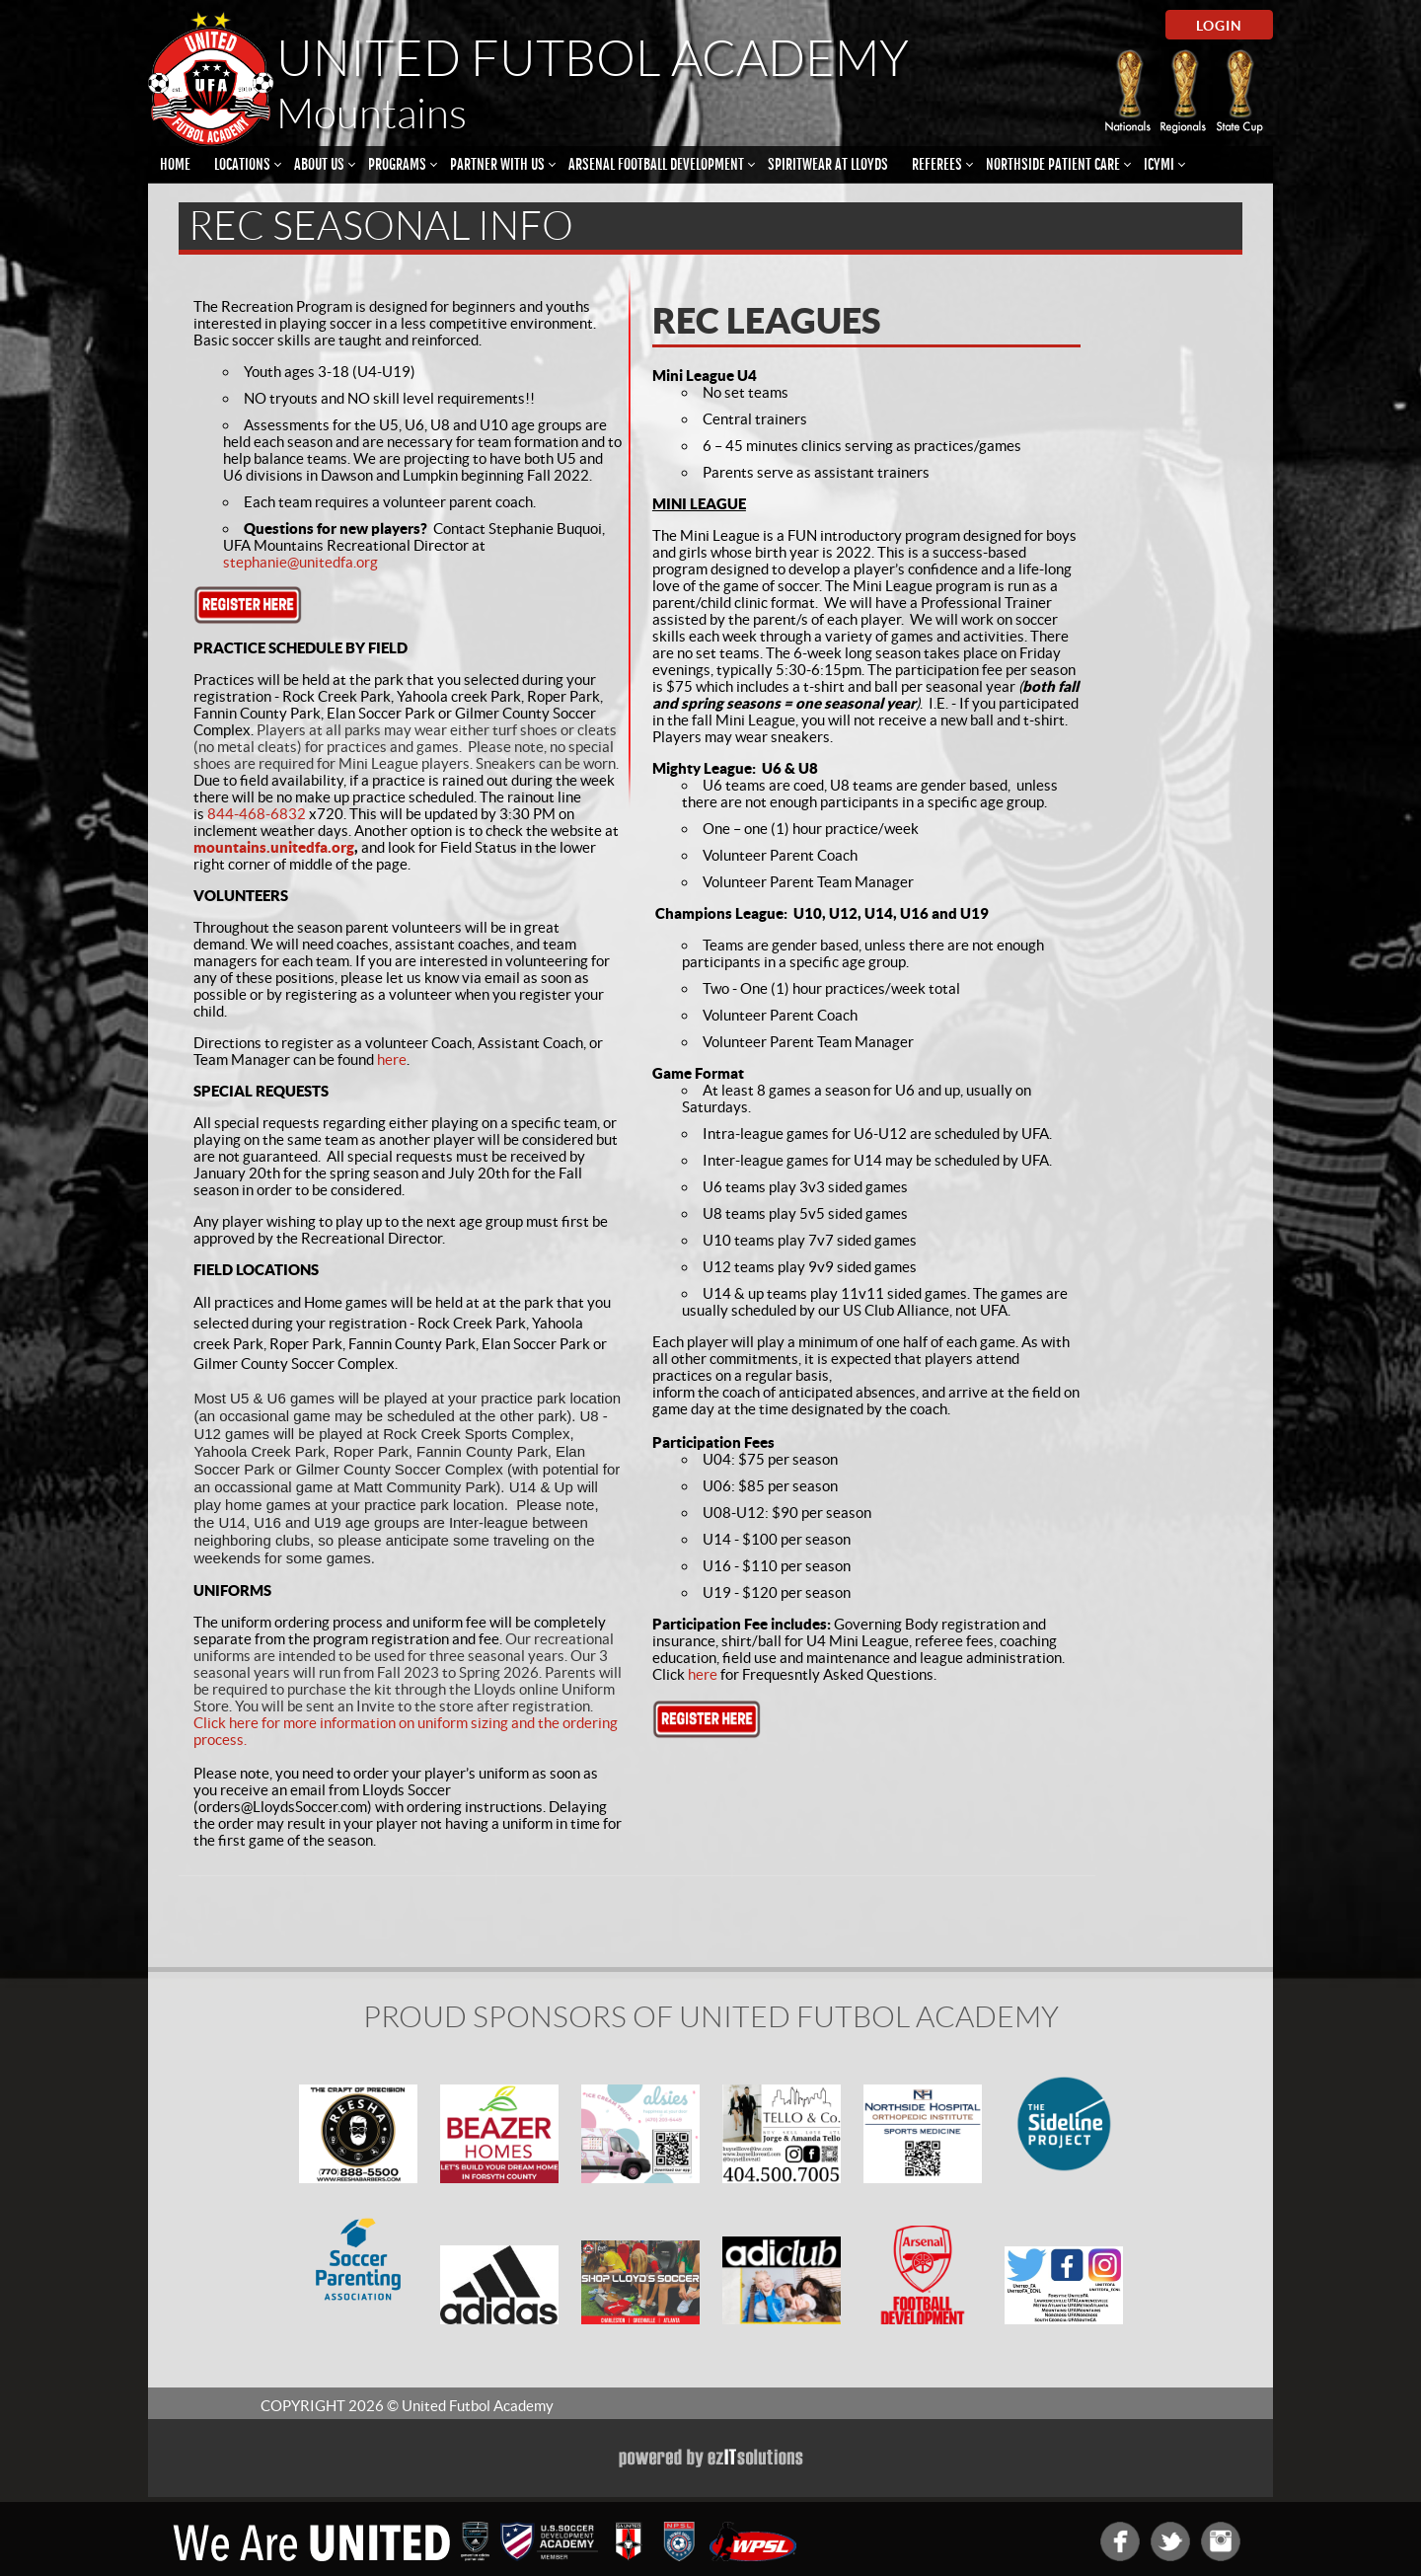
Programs (397, 164)
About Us (319, 164)
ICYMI (1159, 164)
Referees (937, 164)
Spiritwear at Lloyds (828, 164)
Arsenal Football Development (656, 164)
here (392, 1059)
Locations (242, 164)
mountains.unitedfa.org (273, 847)
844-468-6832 (256, 813)
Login (1219, 26)
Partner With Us (497, 164)
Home (175, 164)
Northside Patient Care (1053, 164)
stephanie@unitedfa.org (300, 562)
